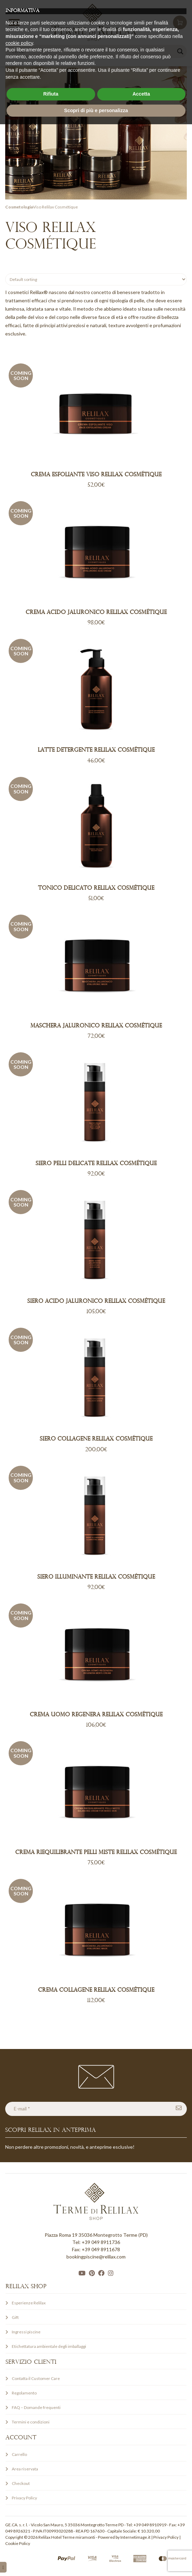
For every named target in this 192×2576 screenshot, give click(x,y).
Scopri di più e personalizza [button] (96, 2562)
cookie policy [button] (19, 2494)
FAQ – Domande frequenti (36, 2407)
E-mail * (22, 2108)
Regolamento (24, 2393)
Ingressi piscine (26, 2331)
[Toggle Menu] (14, 22)
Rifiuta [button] (50, 2545)
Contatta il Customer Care (36, 2378)
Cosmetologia (19, 206)
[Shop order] (96, 279)
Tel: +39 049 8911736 (96, 2242)
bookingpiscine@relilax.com (96, 2257)
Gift (15, 2317)
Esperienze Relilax (29, 2302)
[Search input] (93, 51)
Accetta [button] (141, 2545)
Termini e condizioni (30, 2421)
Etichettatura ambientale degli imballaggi (49, 2346)
